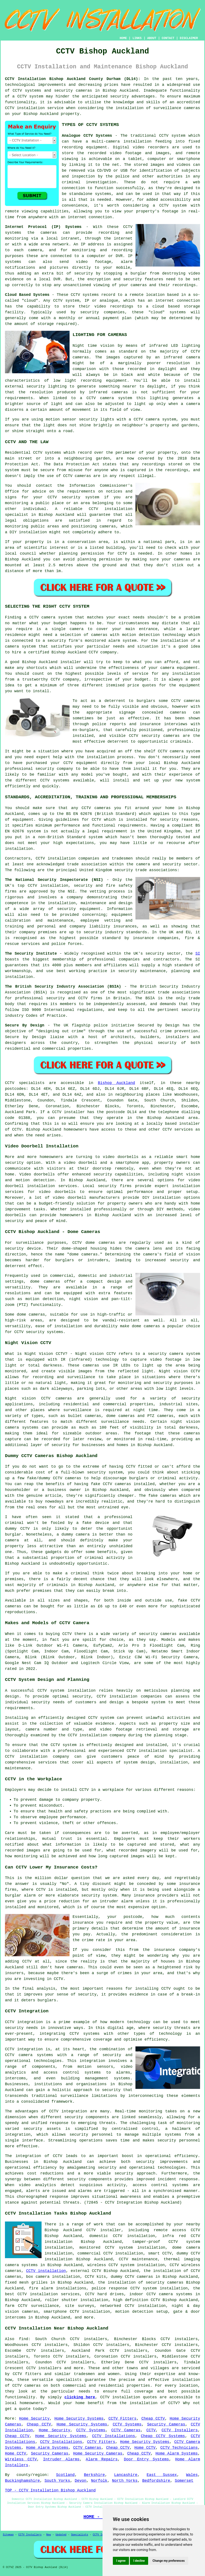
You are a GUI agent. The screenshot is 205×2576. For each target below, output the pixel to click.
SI (197, 953)
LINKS (136, 38)
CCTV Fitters (122, 2418)
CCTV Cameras (125, 2430)
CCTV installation (46, 2271)
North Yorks (125, 2481)
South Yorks (57, 2481)
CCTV (163, 135)
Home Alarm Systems (47, 2448)
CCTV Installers (180, 2430)
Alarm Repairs (102, 2459)
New (48, 2534)
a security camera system (171, 1354)
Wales (192, 2475)
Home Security (34, 2418)
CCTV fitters (27, 2374)
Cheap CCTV (153, 2418)
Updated (61, 2534)
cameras (48, 233)
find (23, 2339)
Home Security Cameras (98, 2453)
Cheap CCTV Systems (163, 2436)
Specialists (79, 2534)
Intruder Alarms (61, 2459)
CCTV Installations (113, 2436)
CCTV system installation (66, 1690)
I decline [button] (139, 2560)
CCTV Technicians (179, 2448)
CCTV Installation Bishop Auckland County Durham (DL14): (72, 79)
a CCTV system (169, 205)
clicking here (79, 2397)
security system (105, 1472)
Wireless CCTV (21, 2459)
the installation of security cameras (140, 2282)
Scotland (65, 2475)
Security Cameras (166, 2424)
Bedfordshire (156, 2481)
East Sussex (162, 2475)
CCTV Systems (127, 2424)
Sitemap (8, 2534)
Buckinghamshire (22, 2481)
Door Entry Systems (146, 2459)
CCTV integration (24, 2022)
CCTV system (30, 96)
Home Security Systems (79, 2418)
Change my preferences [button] (168, 2560)
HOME (123, 38)
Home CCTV (144, 2448)
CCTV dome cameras (93, 1243)
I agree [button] (121, 2560)
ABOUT (151, 38)
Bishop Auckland (116, 1083)
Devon (80, 2481)
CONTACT (168, 38)
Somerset (184, 2481)
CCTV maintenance (138, 2259)
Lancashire (125, 2475)
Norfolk (99, 2481)
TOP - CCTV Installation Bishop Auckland (50, 2490)
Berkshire (94, 2475)
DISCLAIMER (189, 38)
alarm (127, 1901)
